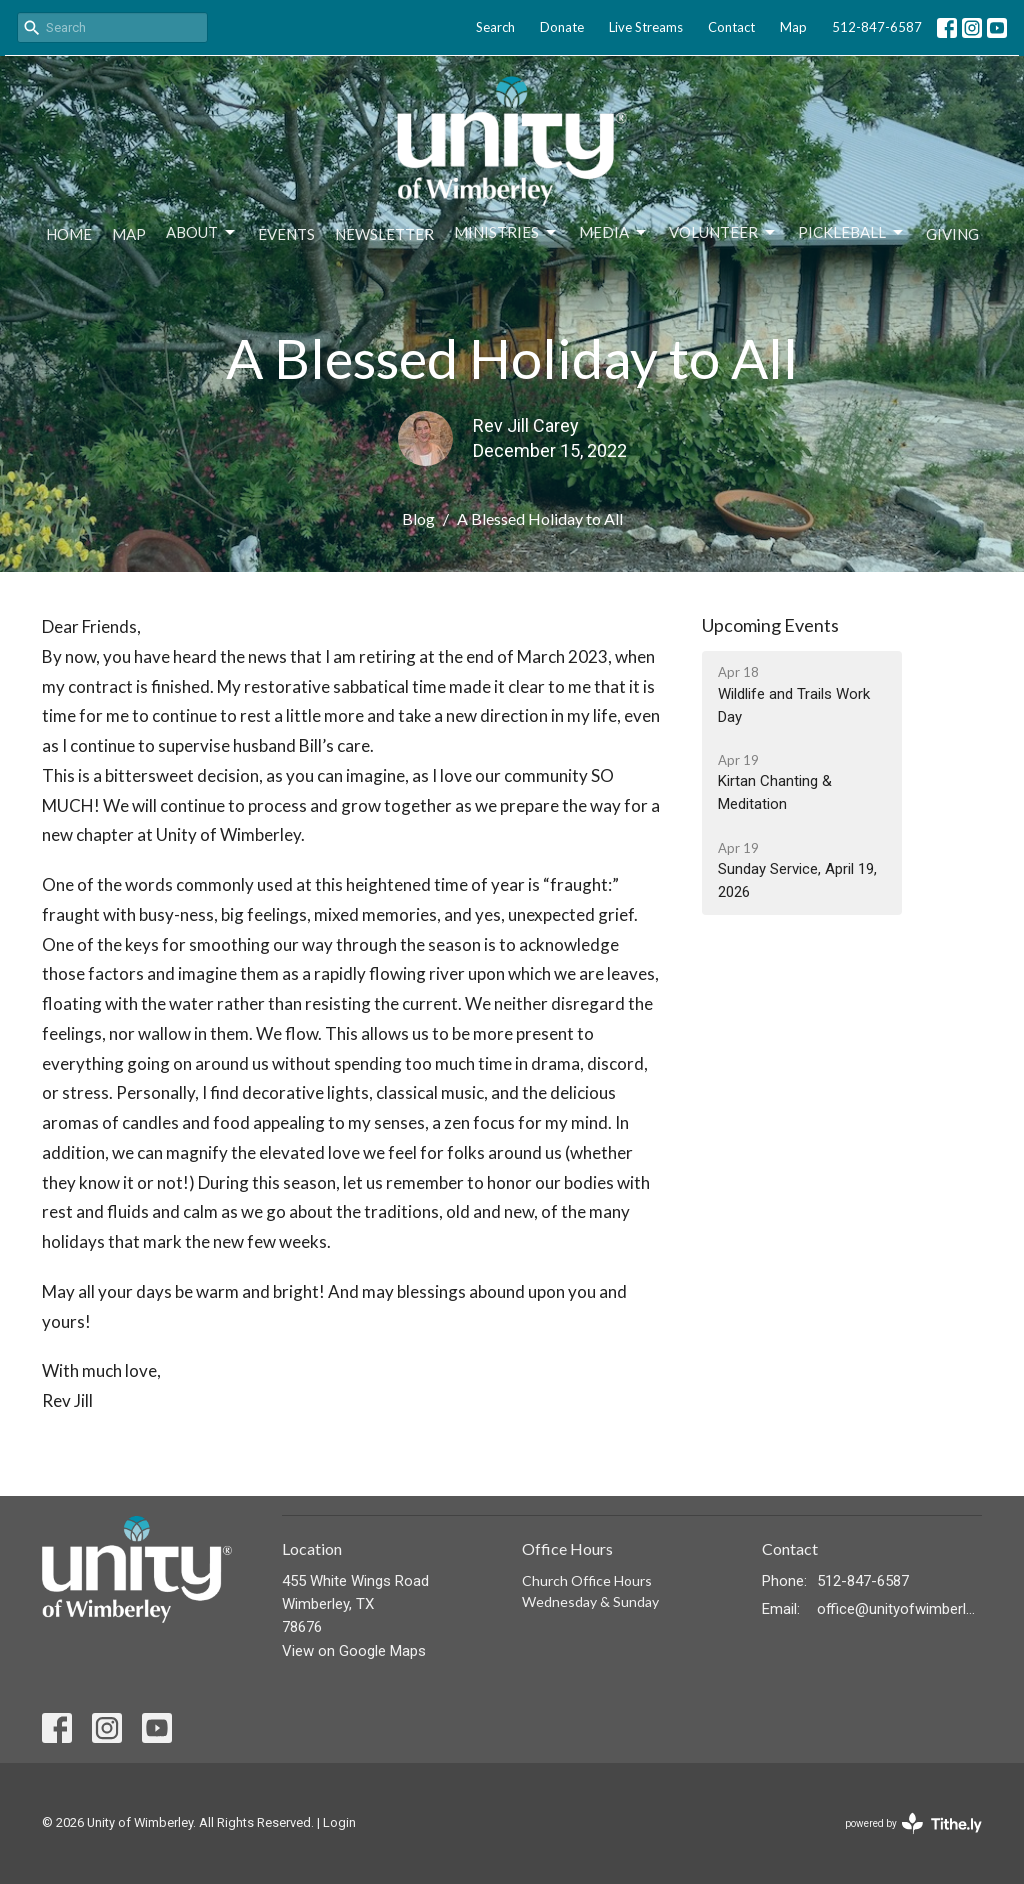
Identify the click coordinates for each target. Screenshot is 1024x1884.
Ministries (506, 233)
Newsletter (384, 234)
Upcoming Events (770, 625)
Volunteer (723, 233)
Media (614, 233)
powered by (913, 1823)
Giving (952, 234)
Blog (418, 518)
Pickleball (852, 233)
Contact (731, 27)
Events (286, 234)
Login (339, 1822)
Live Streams (646, 27)
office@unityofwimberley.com (899, 1609)
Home (69, 234)
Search (495, 27)
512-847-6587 (877, 27)
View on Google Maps (354, 1651)
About (202, 233)
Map (793, 27)
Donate (562, 27)
